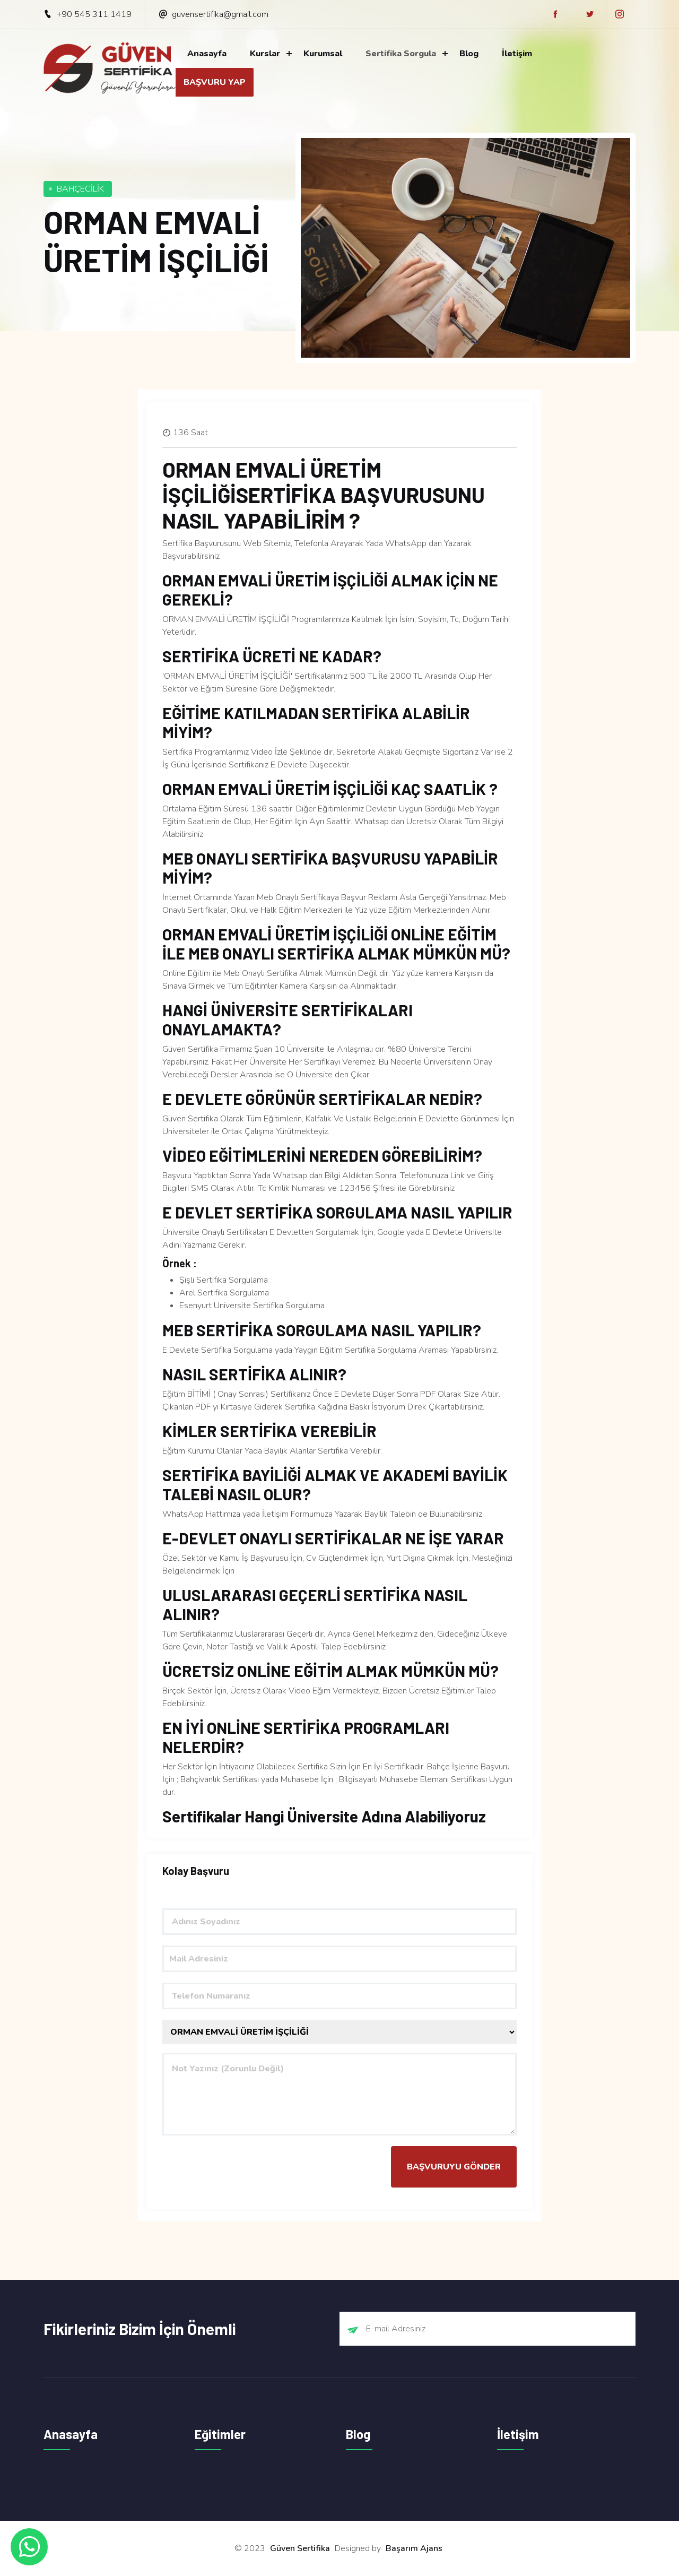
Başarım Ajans (414, 2548)
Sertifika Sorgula (400, 53)
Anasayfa (207, 53)
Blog (468, 53)
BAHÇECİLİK (80, 189)
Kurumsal (322, 53)
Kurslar (265, 53)
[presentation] (243, 2167)
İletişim (517, 53)
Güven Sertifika (300, 2548)
